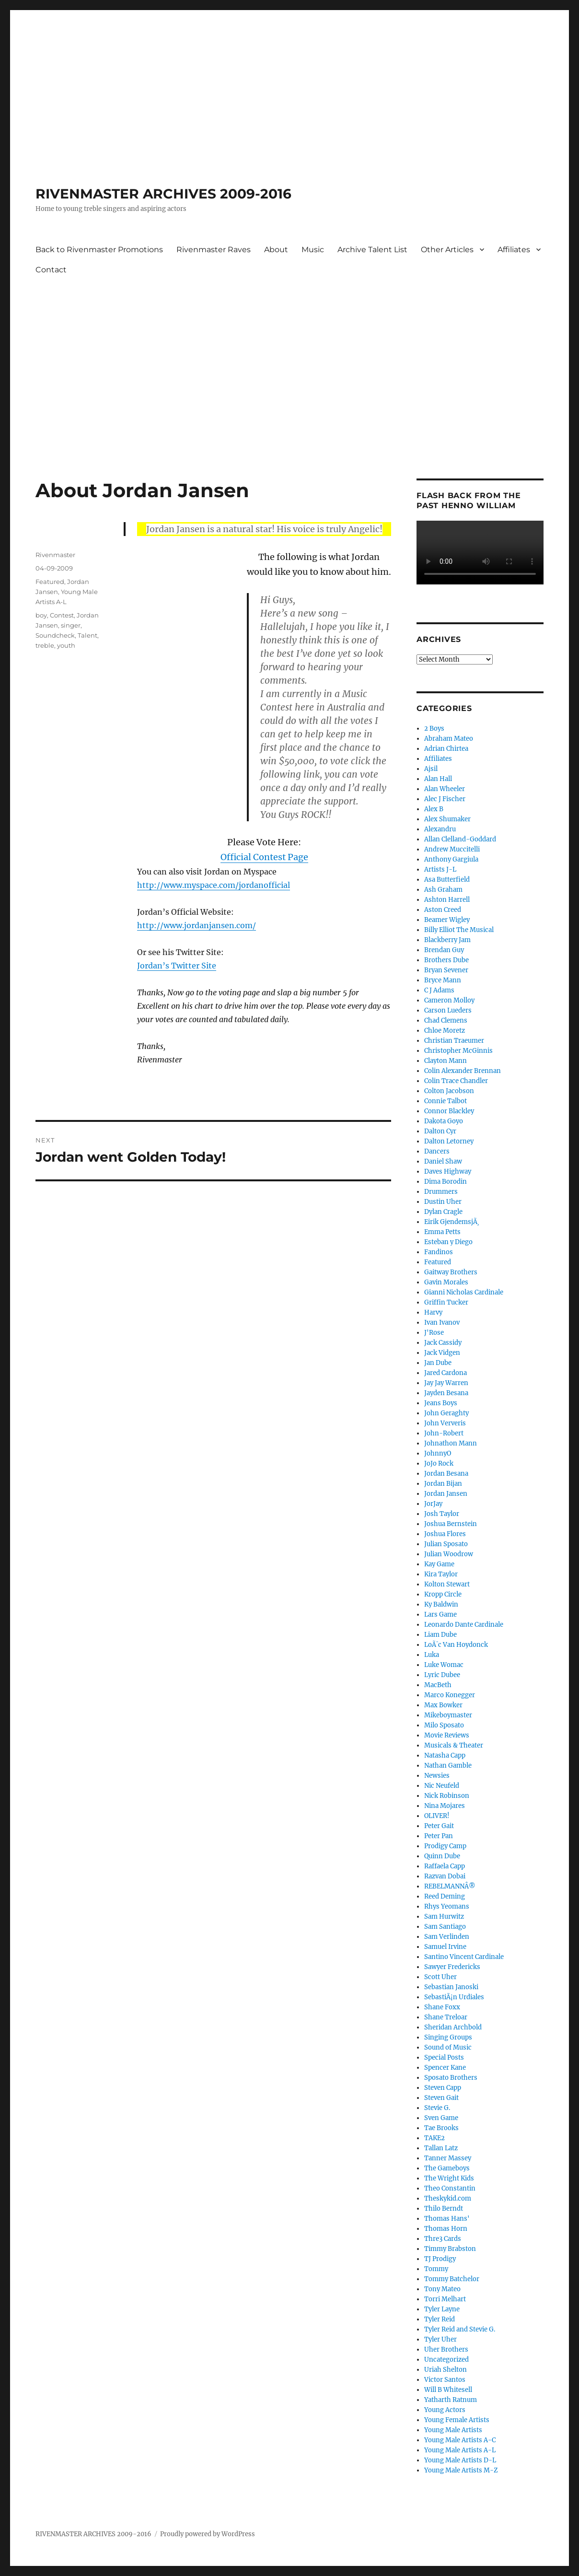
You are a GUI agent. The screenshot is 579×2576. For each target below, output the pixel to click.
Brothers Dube (446, 960)
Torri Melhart (445, 2299)
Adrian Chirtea (446, 749)
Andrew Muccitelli (452, 849)
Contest (62, 615)
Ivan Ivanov (442, 1322)
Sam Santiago (445, 1927)
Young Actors (444, 2410)
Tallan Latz (441, 2148)
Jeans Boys (440, 1403)
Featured (49, 581)
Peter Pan (438, 1836)
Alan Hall (438, 779)
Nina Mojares (444, 1806)
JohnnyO (437, 1453)
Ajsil (431, 769)
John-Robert (443, 1433)
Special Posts (444, 2057)
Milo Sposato (444, 1725)
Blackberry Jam (447, 940)
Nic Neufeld (441, 1786)
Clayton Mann (445, 1061)
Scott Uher (440, 1977)
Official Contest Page (264, 857)
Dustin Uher (443, 1202)
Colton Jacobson (449, 1091)
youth (66, 645)
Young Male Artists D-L (460, 2460)
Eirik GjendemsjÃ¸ (451, 1222)
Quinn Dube (442, 1856)
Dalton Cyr (440, 1131)
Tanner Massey (447, 2158)
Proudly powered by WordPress (207, 2534)
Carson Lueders (448, 1010)
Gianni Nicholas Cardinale (463, 1292)
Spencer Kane (445, 2067)
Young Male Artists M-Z (461, 2470)
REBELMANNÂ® (449, 1886)
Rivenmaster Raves (213, 249)
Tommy (436, 2269)
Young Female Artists (456, 2420)
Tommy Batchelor (451, 2279)
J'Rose (434, 1333)
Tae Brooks (441, 2128)
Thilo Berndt (443, 2208)
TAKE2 (434, 2138)
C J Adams (439, 990)
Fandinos (438, 1252)
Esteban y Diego (448, 1242)
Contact (51, 269)
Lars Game (440, 1614)
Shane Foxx (442, 2007)
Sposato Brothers (450, 2078)
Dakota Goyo (443, 1121)
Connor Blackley (449, 1111)
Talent (87, 635)
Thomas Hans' (447, 2219)
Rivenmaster (55, 555)
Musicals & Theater (453, 1745)
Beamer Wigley (447, 920)
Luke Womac (443, 1665)
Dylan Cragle (443, 1212)
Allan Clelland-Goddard (460, 839)
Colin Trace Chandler (456, 1081)
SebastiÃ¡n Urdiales (454, 1997)
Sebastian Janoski (451, 1987)
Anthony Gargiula (451, 859)
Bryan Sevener (446, 970)
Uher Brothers (446, 2349)
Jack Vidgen (442, 1353)
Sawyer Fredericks (452, 1967)
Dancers (437, 1151)
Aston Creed (442, 910)
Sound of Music (448, 2047)
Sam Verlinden (446, 1937)
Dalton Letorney (449, 1141)
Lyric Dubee (442, 1675)
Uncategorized (446, 2359)
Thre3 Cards (442, 2239)
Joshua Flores (445, 1534)
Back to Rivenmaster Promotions (99, 249)
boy (41, 615)
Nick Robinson (446, 1796)
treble (44, 645)
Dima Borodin (445, 1181)
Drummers (441, 1192)
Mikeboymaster (448, 1715)
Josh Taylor (441, 1514)
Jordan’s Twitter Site (176, 965)
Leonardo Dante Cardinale (463, 1624)
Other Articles (447, 249)
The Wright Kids (449, 2178)
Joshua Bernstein (450, 1524)
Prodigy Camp (445, 1846)
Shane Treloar (445, 2017)
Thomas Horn (445, 2229)
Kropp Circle (443, 1594)
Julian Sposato (446, 1544)
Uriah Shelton (445, 2370)
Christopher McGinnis (458, 1051)
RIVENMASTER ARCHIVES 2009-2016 (163, 194)
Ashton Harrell (447, 900)
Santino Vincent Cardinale (464, 1957)
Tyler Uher (440, 2339)
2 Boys (434, 728)
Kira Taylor (441, 1574)
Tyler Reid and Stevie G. (459, 2329)
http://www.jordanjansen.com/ (196, 925)
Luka (431, 1655)
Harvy (433, 1312)
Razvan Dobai (444, 1876)
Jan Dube (438, 1363)
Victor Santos (444, 2380)
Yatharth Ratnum (450, 2400)
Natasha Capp (444, 1755)
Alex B (433, 809)
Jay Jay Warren (446, 1383)
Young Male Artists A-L (460, 2450)
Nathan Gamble (448, 1765)
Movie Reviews (446, 1735)
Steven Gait (441, 2098)
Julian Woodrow (448, 1554)
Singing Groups (448, 2037)
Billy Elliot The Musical (459, 930)
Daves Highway (447, 1171)
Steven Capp (442, 2088)
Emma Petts (442, 1232)
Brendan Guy (444, 950)
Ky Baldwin (441, 1604)
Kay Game (439, 1564)
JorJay (433, 1504)
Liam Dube (440, 1635)
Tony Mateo (442, 2289)
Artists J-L (440, 869)
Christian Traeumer (454, 1041)
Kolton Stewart (447, 1584)
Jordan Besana (446, 1473)
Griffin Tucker (446, 1302)
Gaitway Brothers (450, 1272)
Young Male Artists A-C (460, 2440)
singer (71, 625)
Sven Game (441, 2118)
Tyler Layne (442, 2309)
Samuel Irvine (445, 1947)
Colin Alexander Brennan (462, 1071)
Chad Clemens (445, 1020)
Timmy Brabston (450, 2249)
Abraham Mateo (448, 738)
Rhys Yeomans (446, 1906)
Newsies (437, 1776)
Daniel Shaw (443, 1161)
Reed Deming (444, 1896)
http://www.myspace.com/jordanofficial (213, 885)
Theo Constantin (449, 2188)
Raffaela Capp (444, 1866)
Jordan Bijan (443, 1484)
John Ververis (445, 1423)
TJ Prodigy (440, 2259)
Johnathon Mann (450, 1443)
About (276, 249)
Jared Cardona (445, 1373)
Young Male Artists (453, 2430)
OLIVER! (437, 1816)
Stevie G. (437, 2108)
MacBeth (438, 1685)
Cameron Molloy (449, 1000)
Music (312, 249)
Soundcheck (55, 635)
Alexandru (440, 829)
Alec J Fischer (444, 799)
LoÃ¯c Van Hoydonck (456, 1645)
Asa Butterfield (447, 879)
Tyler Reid (439, 2319)
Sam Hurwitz (444, 1916)
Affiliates (514, 249)
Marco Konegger (449, 1695)
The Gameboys (447, 2168)
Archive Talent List (372, 249)
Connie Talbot (445, 1101)
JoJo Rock (438, 1463)
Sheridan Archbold (453, 2027)
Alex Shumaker (447, 819)
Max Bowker (443, 1705)
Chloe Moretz (444, 1030)
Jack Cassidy (443, 1343)
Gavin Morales (446, 1282)
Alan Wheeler (444, 789)
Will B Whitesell (448, 2390)
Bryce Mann (442, 980)
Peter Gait (439, 1826)
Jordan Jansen (445, 1494)
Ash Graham (443, 890)
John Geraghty (446, 1413)
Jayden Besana (446, 1393)
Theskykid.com (447, 2198)
